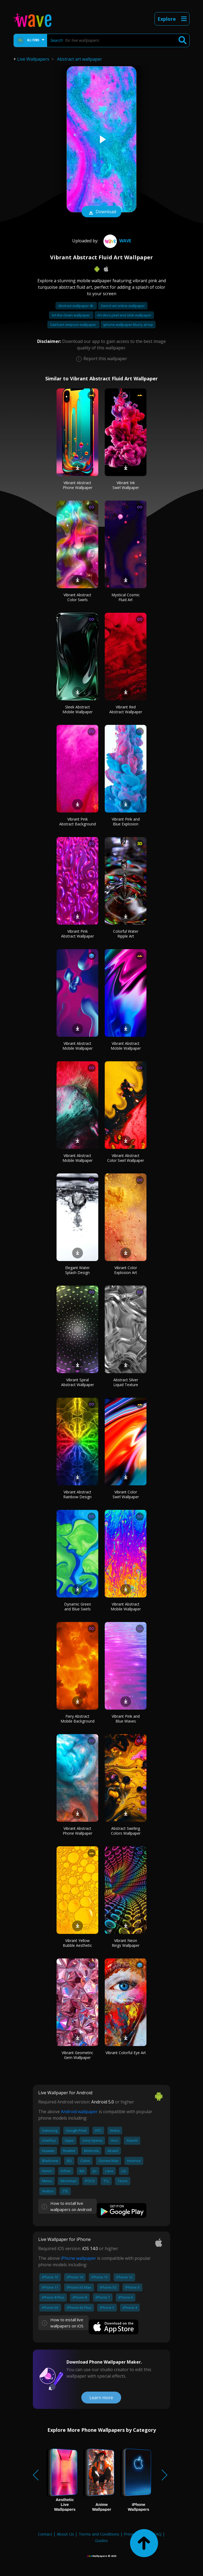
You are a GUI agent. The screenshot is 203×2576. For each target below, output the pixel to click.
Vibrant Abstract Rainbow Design (77, 1494)
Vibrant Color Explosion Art (125, 1270)
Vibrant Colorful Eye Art (126, 2052)
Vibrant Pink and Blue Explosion (126, 821)
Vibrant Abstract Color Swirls (77, 597)
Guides (101, 2540)
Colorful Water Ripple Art (125, 934)
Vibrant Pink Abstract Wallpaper (77, 934)
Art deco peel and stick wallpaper (124, 315)
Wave (116, 241)
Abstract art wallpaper (79, 59)
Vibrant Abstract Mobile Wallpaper (77, 1046)
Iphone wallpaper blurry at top (128, 324)
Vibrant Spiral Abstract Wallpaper (77, 1382)
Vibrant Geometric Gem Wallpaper (77, 2055)
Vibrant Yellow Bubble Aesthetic (77, 1943)
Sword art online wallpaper (123, 305)
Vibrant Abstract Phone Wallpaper (77, 485)
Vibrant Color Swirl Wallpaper (126, 1494)
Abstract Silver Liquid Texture (125, 1382)
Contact (45, 2534)
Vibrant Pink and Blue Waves (126, 1719)
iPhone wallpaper (78, 2258)
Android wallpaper (79, 2111)
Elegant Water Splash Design (77, 1270)
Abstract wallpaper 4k (76, 305)
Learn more (101, 2398)
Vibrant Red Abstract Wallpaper (125, 709)
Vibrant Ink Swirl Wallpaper (126, 485)
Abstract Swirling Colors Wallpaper (126, 1831)
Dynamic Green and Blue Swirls (77, 1606)
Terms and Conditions (99, 2534)
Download (101, 212)
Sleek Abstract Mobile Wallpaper (77, 709)
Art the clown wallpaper (71, 315)
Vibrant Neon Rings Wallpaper (125, 1943)
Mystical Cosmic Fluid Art (125, 597)
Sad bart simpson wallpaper (73, 324)
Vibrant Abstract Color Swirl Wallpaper (125, 1158)
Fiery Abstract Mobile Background (77, 1719)
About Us (65, 2534)
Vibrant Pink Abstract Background (77, 821)
